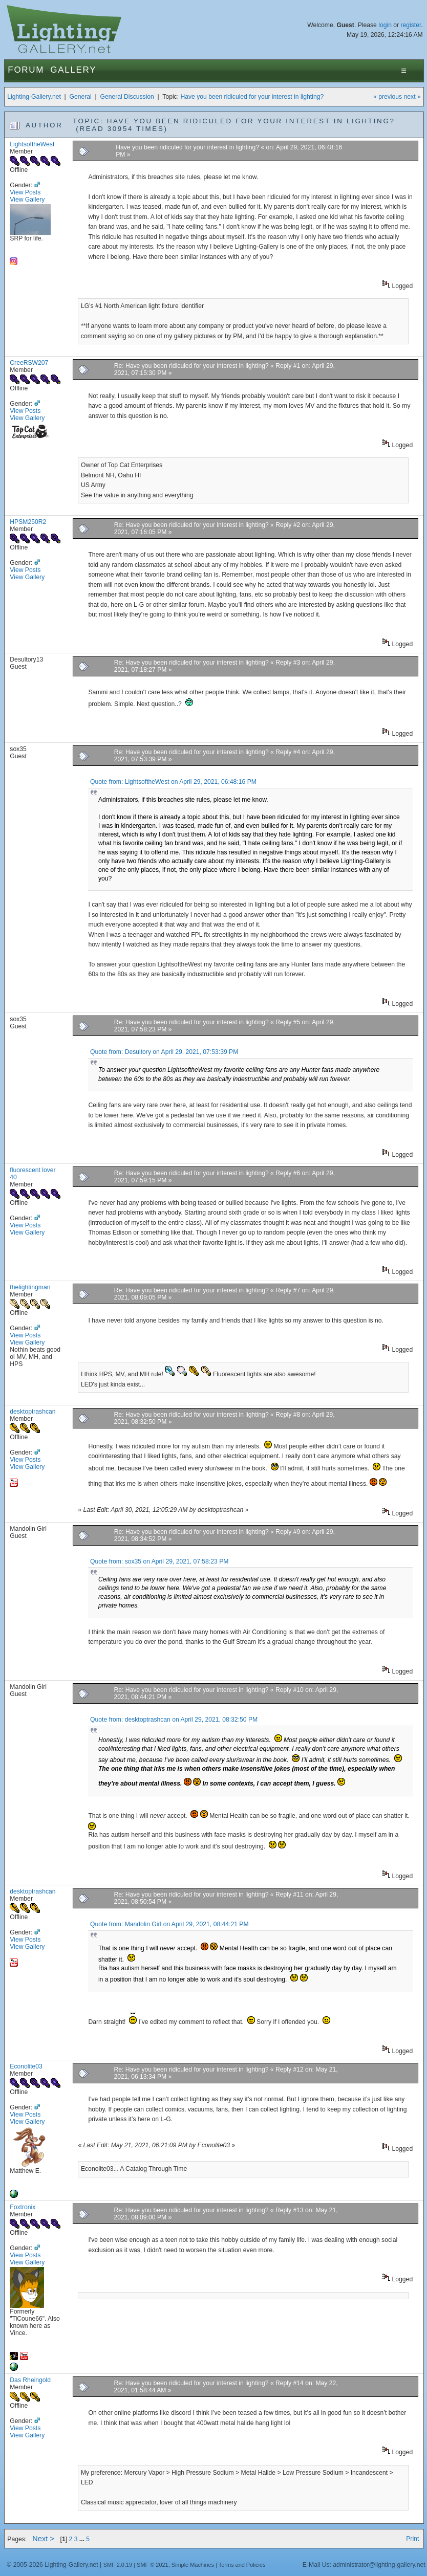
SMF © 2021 (152, 2565)
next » (412, 96)
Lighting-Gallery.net (34, 96)
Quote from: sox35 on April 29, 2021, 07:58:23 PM (159, 1561)
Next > (43, 2539)
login (385, 25)
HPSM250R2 (28, 521)
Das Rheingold (30, 2380)
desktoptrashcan (32, 1411)
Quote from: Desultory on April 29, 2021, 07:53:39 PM (164, 1051)
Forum (26, 70)
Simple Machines (193, 2565)
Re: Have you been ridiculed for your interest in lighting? (191, 365)
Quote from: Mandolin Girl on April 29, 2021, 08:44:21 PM (169, 1924)
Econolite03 (26, 2066)
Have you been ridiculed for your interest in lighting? (252, 96)
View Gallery (27, 199)
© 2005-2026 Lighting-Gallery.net (52, 2564)
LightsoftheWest (32, 144)
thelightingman (30, 1287)
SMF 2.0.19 (118, 2565)
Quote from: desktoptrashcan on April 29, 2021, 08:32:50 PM (174, 1719)
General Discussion (127, 96)
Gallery (73, 70)
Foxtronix (22, 2207)
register (410, 25)
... (83, 2539)
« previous (387, 96)
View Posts (25, 192)
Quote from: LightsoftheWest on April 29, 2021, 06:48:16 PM (173, 781)
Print (412, 2538)
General (81, 96)
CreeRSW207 (29, 362)
